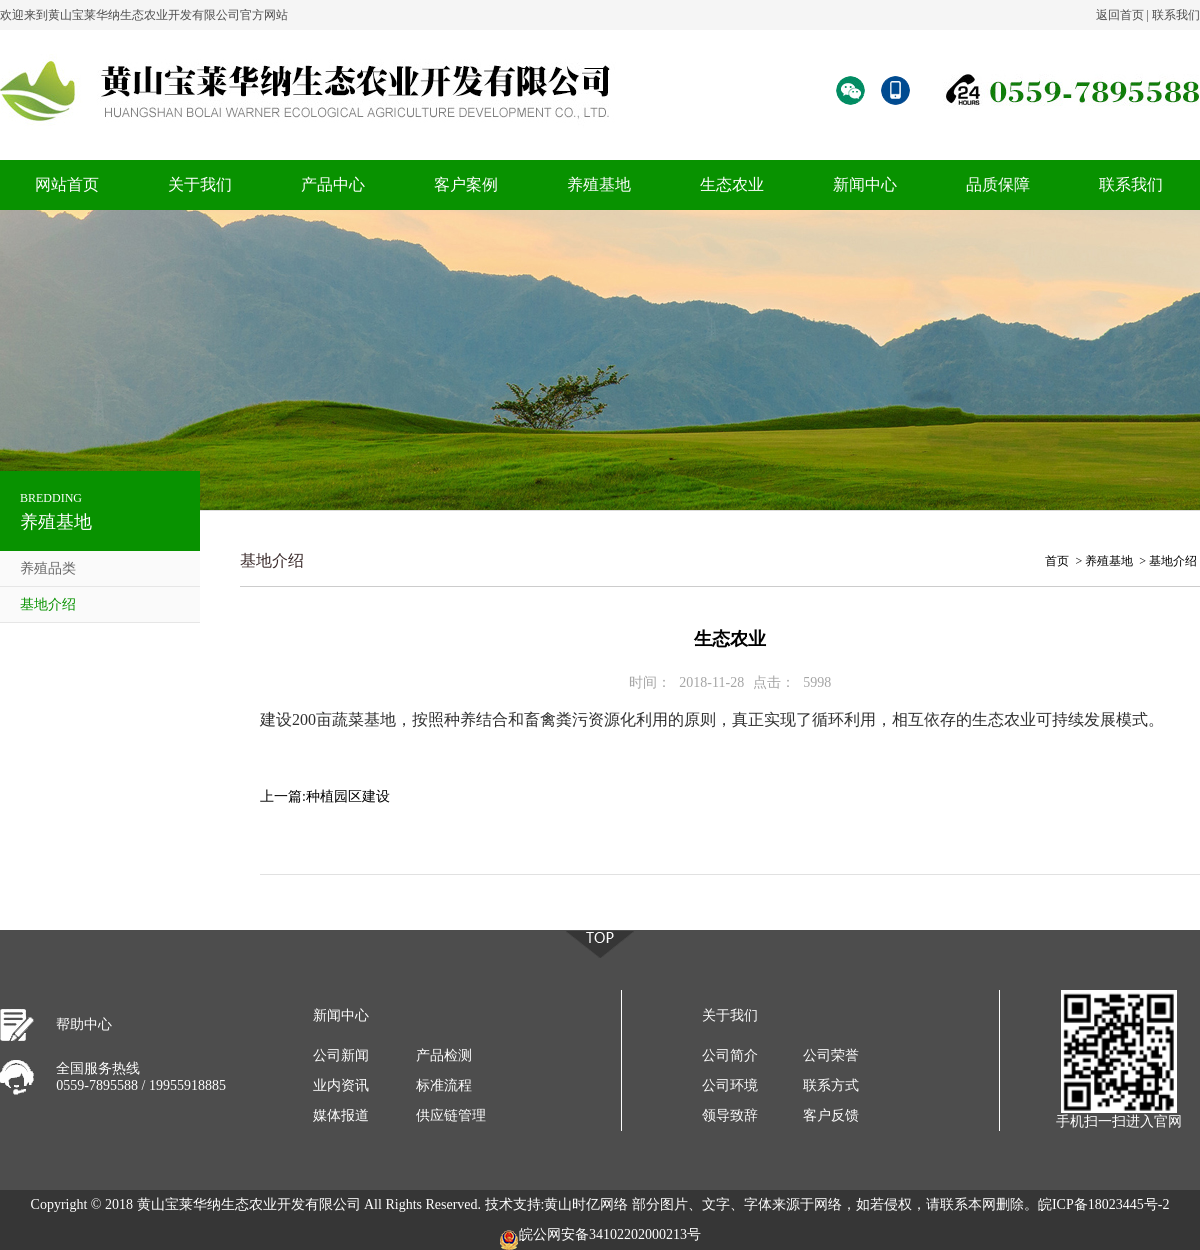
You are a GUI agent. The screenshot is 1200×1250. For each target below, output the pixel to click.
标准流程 (444, 1085)
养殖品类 (48, 568)
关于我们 (200, 184)
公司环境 (730, 1085)
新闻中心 (865, 184)
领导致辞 (730, 1115)
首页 (1057, 561)
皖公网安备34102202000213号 (600, 1238)
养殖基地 (599, 184)
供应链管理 (451, 1115)
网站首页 (67, 184)
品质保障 (998, 184)
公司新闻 (341, 1055)
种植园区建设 (348, 796)
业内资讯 (341, 1085)
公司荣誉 (831, 1055)
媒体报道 (341, 1115)
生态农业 (732, 184)
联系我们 (1176, 15)
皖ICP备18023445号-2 (1103, 1204)
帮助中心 (84, 1024)
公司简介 (730, 1055)
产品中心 (333, 184)
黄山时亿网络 (586, 1204)
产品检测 (444, 1055)
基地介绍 (48, 604)
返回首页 (1120, 15)
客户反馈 (831, 1115)
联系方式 (831, 1085)
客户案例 (466, 184)
